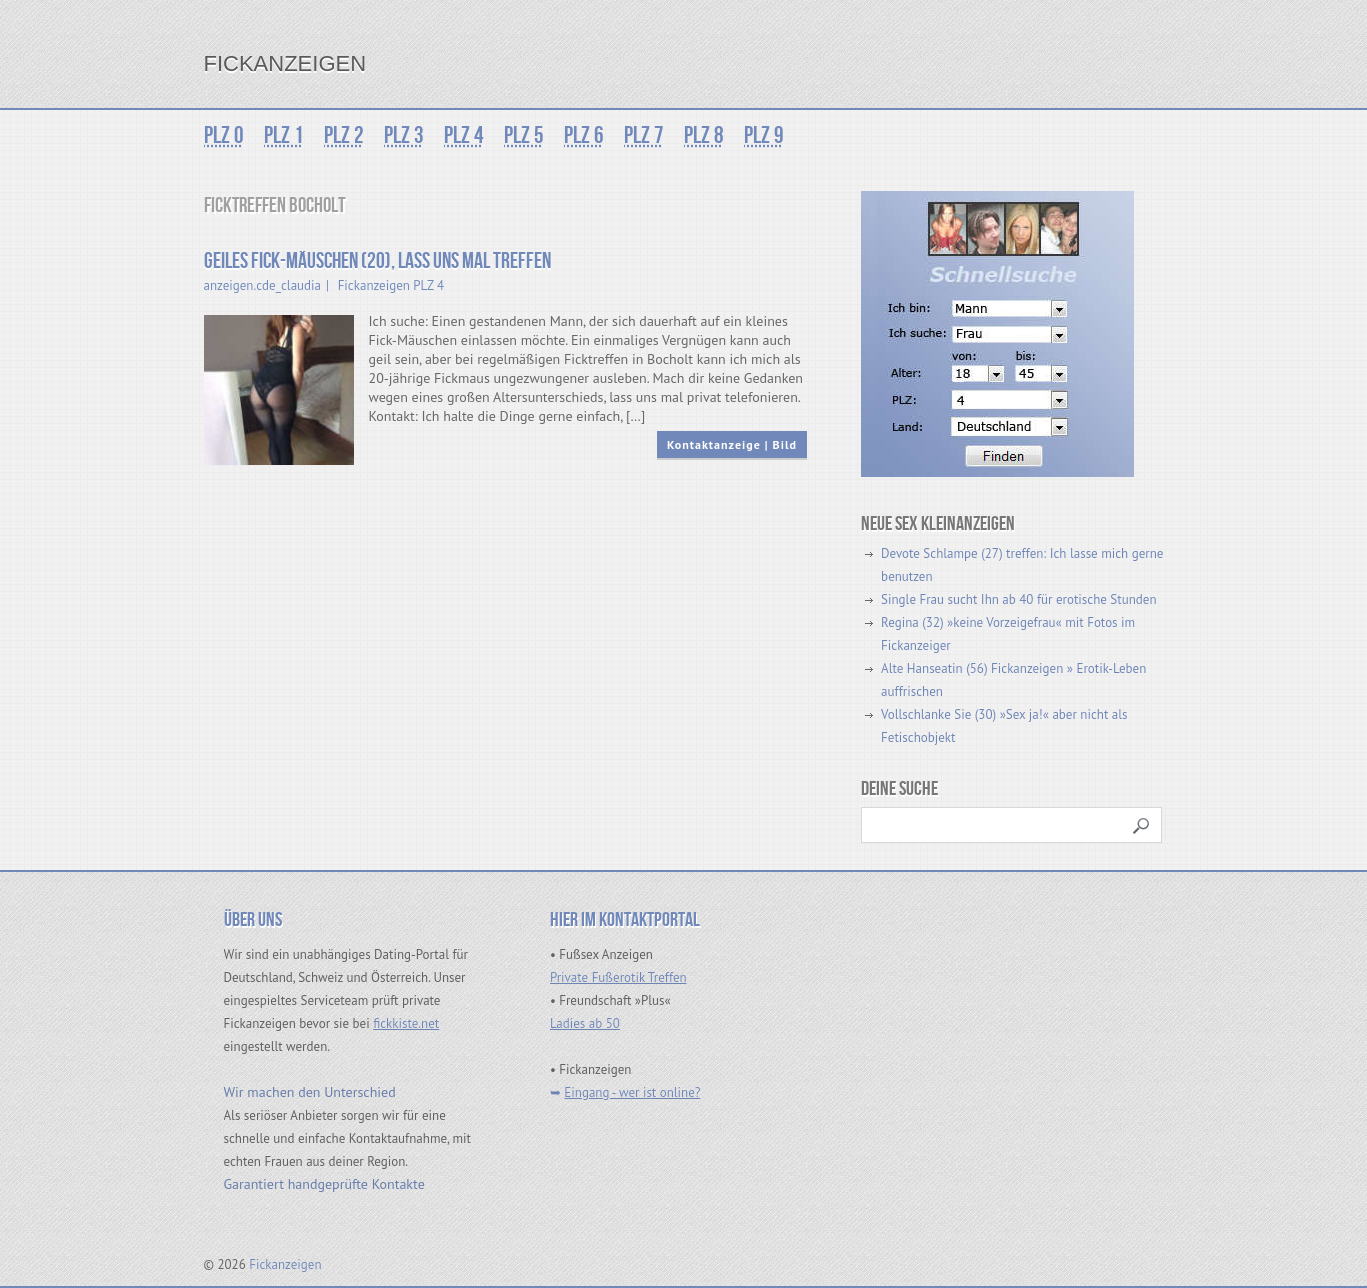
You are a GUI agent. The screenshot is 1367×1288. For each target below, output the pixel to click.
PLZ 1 (284, 135)
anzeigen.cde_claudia (263, 285)
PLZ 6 (584, 135)
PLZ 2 (344, 135)
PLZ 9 (764, 135)
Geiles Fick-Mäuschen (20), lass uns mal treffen (377, 261)
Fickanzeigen (285, 63)
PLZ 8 (704, 135)
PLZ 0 (224, 135)
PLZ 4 (464, 135)
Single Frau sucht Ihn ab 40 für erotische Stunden (1018, 599)
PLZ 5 (524, 135)
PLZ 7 (644, 135)
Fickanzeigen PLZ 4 (391, 285)
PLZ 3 (404, 135)
